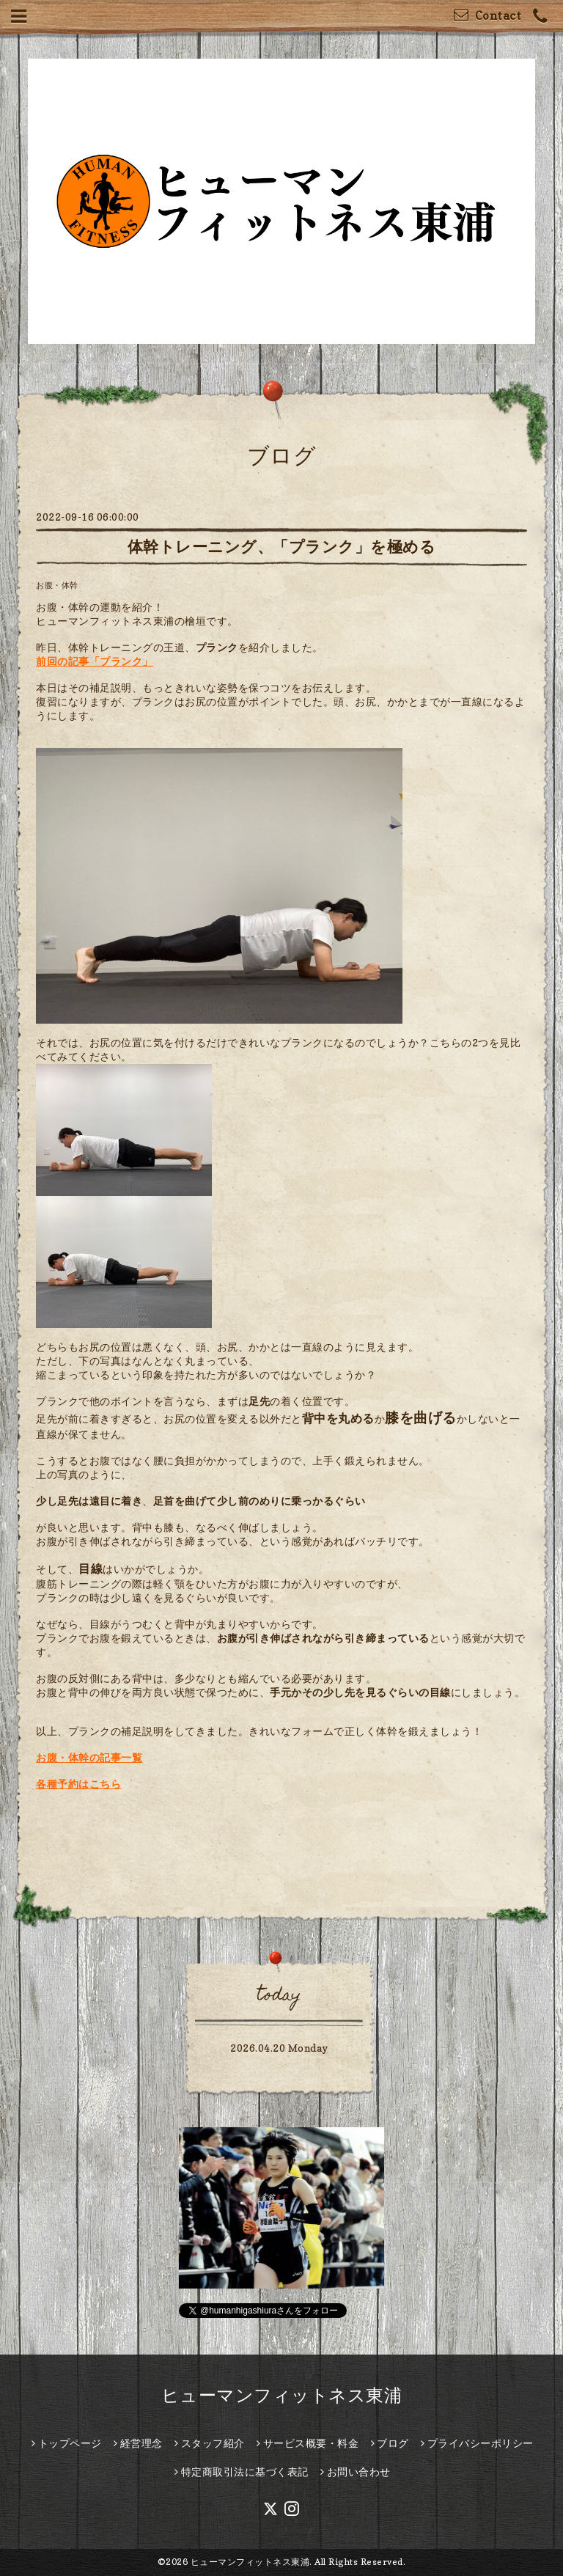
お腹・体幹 (57, 585)
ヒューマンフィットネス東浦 (281, 2395)
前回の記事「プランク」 (94, 661)
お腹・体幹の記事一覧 (89, 1757)
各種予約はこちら (78, 1783)
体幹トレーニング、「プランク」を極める (282, 546)
